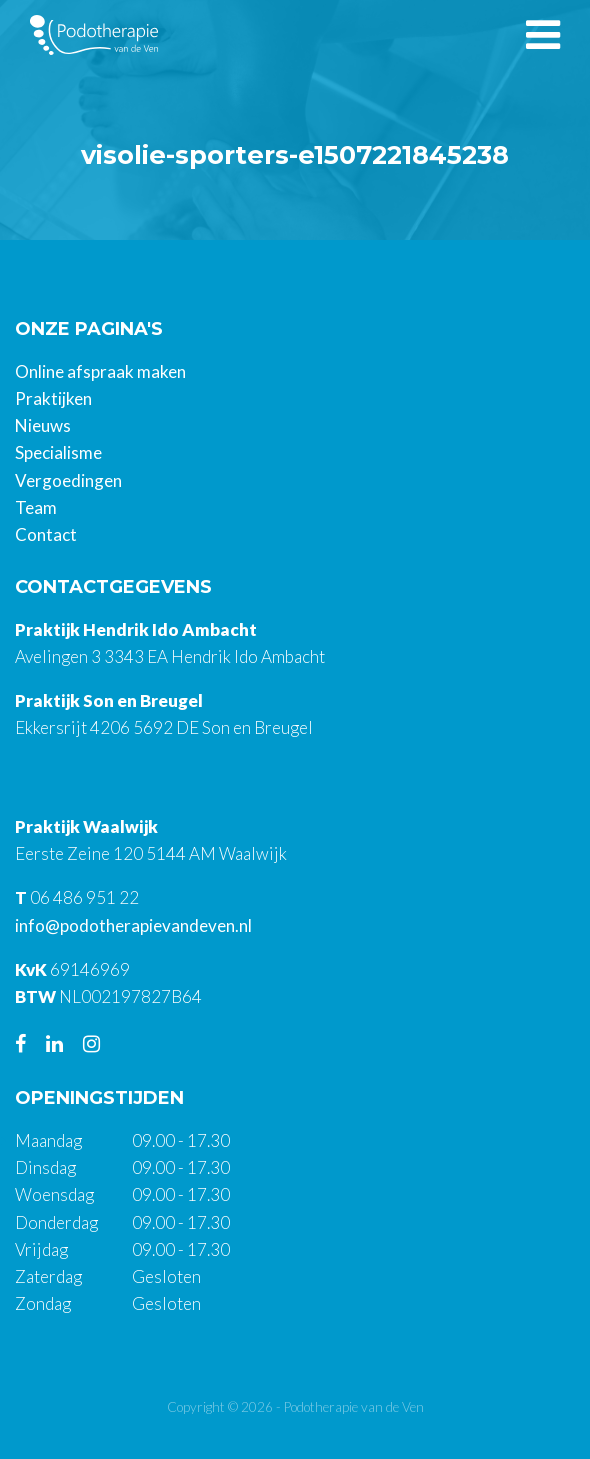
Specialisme (58, 452)
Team (36, 507)
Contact (46, 534)
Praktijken (53, 398)
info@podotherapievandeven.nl (133, 925)
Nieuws (43, 425)
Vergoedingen (68, 480)
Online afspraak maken (100, 371)
